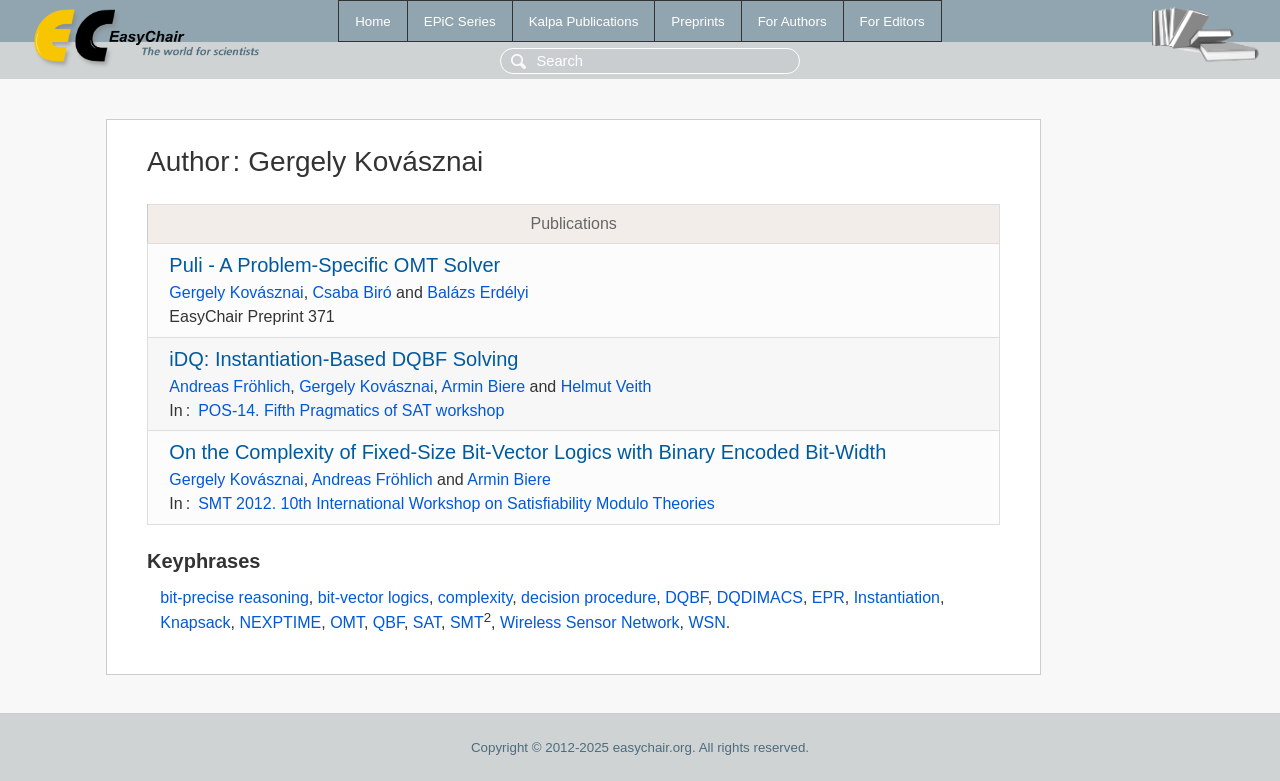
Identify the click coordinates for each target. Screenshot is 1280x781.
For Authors (792, 21)
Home (373, 21)
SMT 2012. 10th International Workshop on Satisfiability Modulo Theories (456, 503)
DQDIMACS (760, 597)
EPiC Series (460, 21)
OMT (347, 623)
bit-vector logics (373, 597)
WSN (707, 623)
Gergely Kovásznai (236, 292)
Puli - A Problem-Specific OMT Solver (334, 265)
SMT (467, 623)
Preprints (697, 21)
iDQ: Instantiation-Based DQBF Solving (343, 359)
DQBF (686, 597)
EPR (828, 597)
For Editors (892, 21)
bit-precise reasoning (234, 597)
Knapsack (195, 623)
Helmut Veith (606, 386)
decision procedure (588, 597)
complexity (475, 597)
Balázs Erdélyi (477, 292)
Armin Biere (483, 386)
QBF (388, 623)
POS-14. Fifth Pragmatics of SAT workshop (351, 410)
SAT (427, 623)
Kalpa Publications (584, 21)
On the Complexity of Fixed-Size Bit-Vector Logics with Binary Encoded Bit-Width (527, 452)
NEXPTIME (280, 623)
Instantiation (897, 597)
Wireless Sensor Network (590, 623)
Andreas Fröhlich (229, 386)
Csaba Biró (352, 292)
